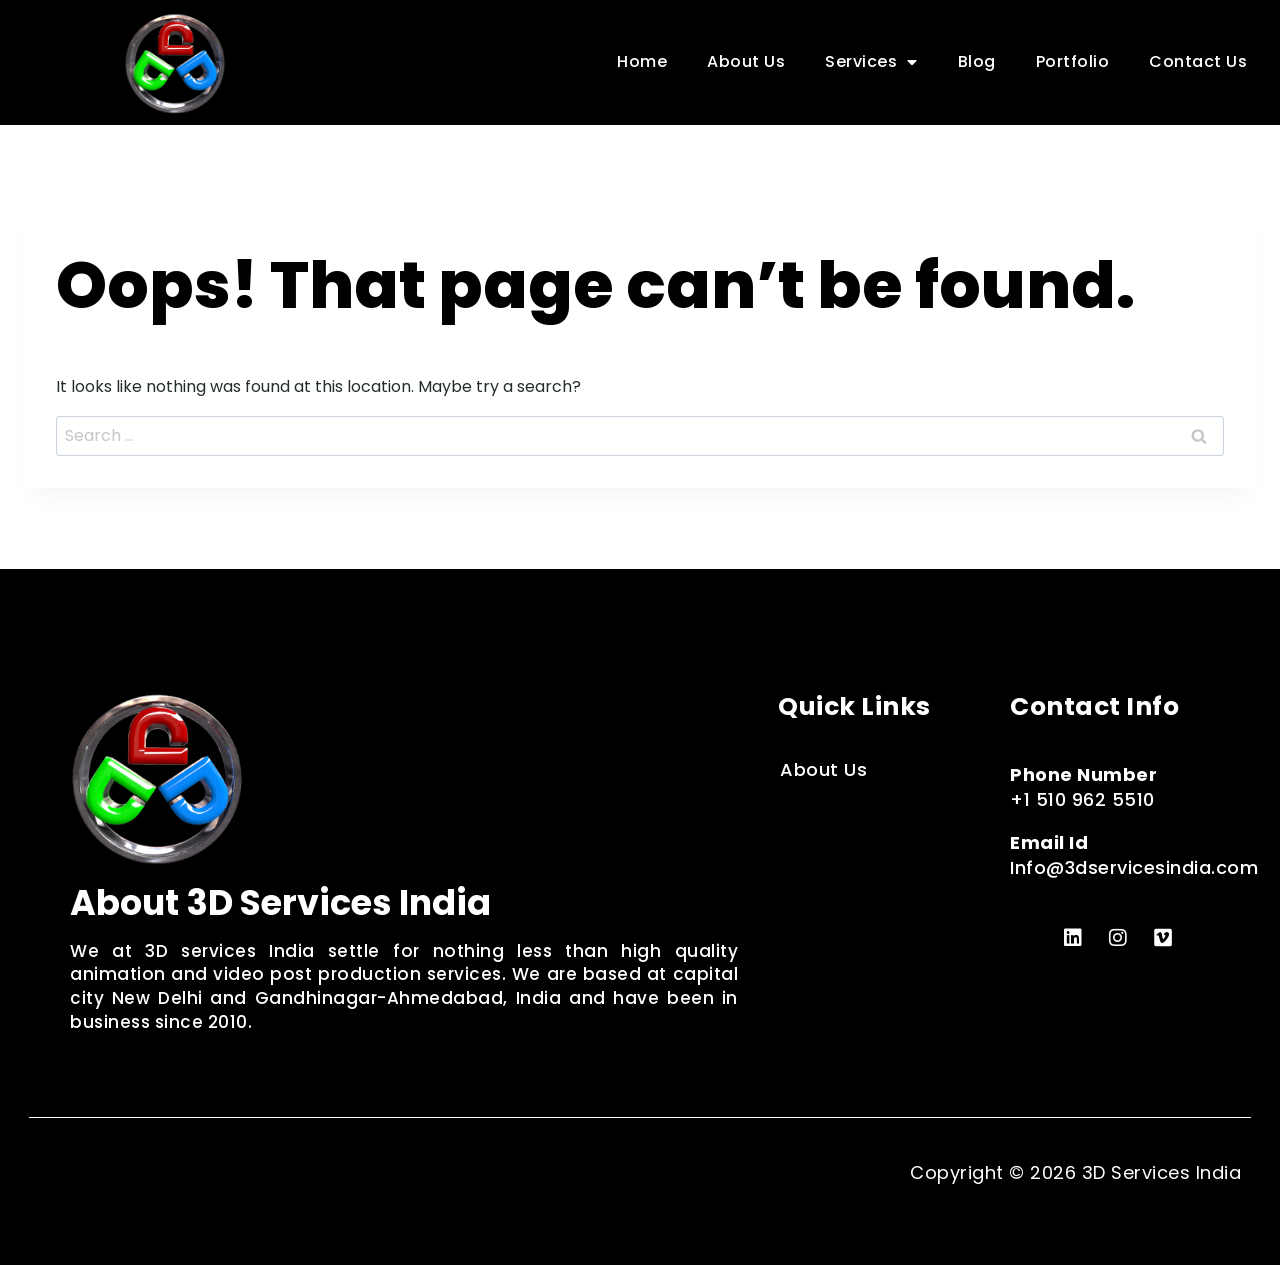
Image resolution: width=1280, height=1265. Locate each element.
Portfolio (1073, 61)
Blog (977, 61)
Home (642, 61)
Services (871, 62)
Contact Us (1198, 61)
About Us (746, 61)
